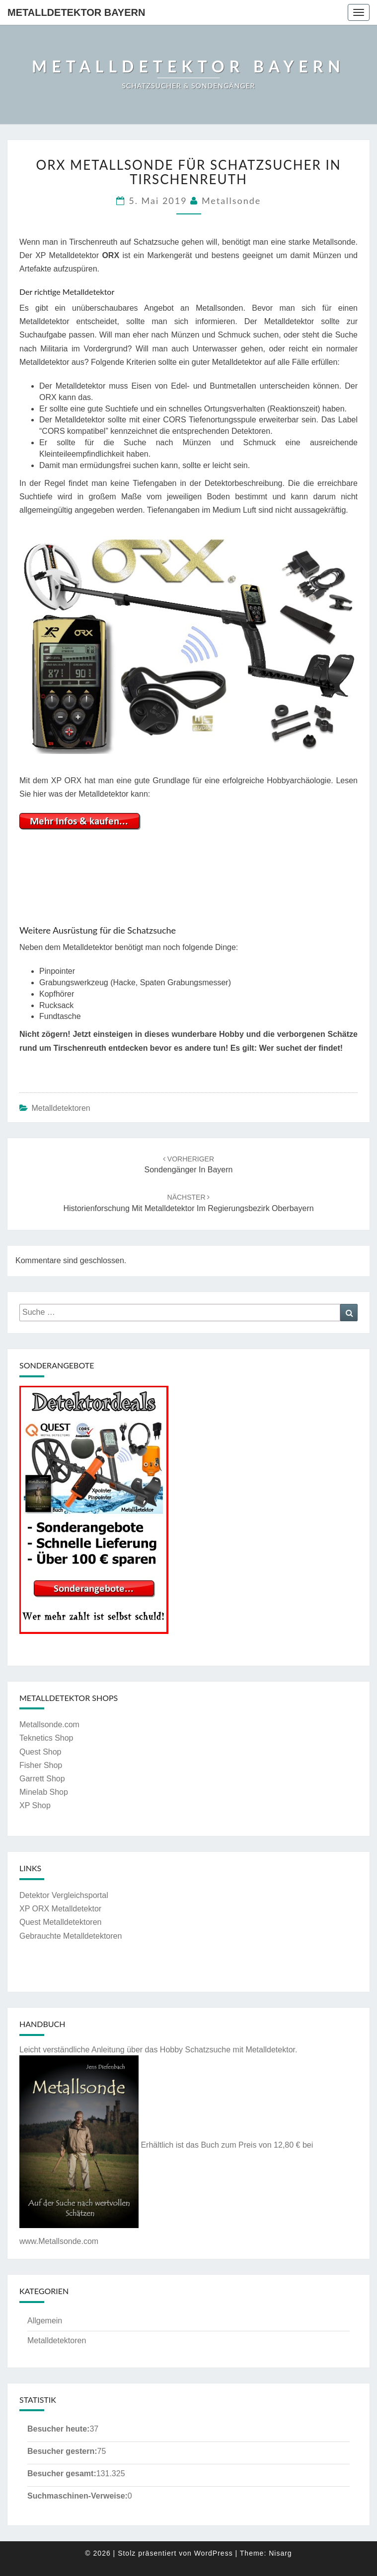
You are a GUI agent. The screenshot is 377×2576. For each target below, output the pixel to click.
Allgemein (44, 2320)
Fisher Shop (40, 1765)
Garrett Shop (42, 1778)
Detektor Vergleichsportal (63, 1895)
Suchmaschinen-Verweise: (77, 2496)
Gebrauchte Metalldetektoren (70, 1936)
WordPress (213, 2553)
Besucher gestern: (62, 2451)
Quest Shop (40, 1752)
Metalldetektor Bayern (76, 12)
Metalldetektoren (60, 1108)
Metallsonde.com (49, 1724)
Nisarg (280, 2553)
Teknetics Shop (46, 1738)
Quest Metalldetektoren (60, 1922)
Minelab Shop (43, 1792)
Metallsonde (231, 200)
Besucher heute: (58, 2429)
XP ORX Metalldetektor (60, 1908)
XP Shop (35, 1805)
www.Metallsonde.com (58, 2241)
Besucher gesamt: (61, 2473)
